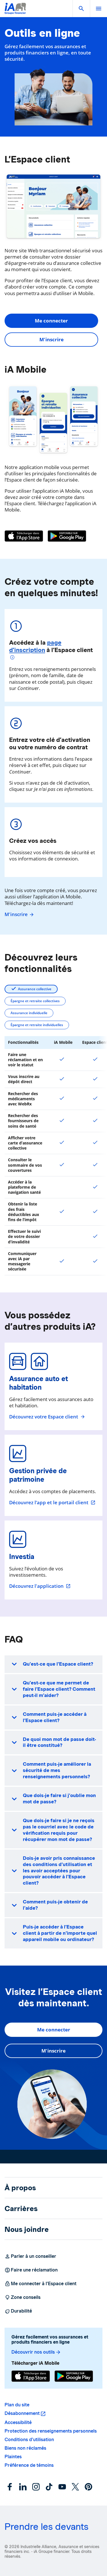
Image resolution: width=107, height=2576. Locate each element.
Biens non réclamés (25, 2448)
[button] (81, 8)
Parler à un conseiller (30, 2256)
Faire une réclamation (31, 2270)
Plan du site (17, 2404)
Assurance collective (34, 988)
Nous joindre (27, 2229)
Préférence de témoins (29, 2465)
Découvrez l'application (40, 1586)
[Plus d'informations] (13, 658)
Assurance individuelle (29, 1012)
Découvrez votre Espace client (47, 1417)
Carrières (21, 2208)
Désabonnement (22, 2413)
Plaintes (13, 2456)
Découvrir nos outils (36, 2352)
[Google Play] (67, 536)
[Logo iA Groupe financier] (15, 12)
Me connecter (51, 320)
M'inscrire (51, 339)
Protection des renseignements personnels (51, 2431)
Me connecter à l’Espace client (40, 2284)
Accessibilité (18, 2422)
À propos (20, 2188)
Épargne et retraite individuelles (37, 1024)
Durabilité (18, 2311)
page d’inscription (35, 646)
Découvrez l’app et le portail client (52, 1502)
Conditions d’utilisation (29, 2439)
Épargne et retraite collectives (35, 1000)
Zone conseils (23, 2297)
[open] (98, 8)
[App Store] (24, 536)
